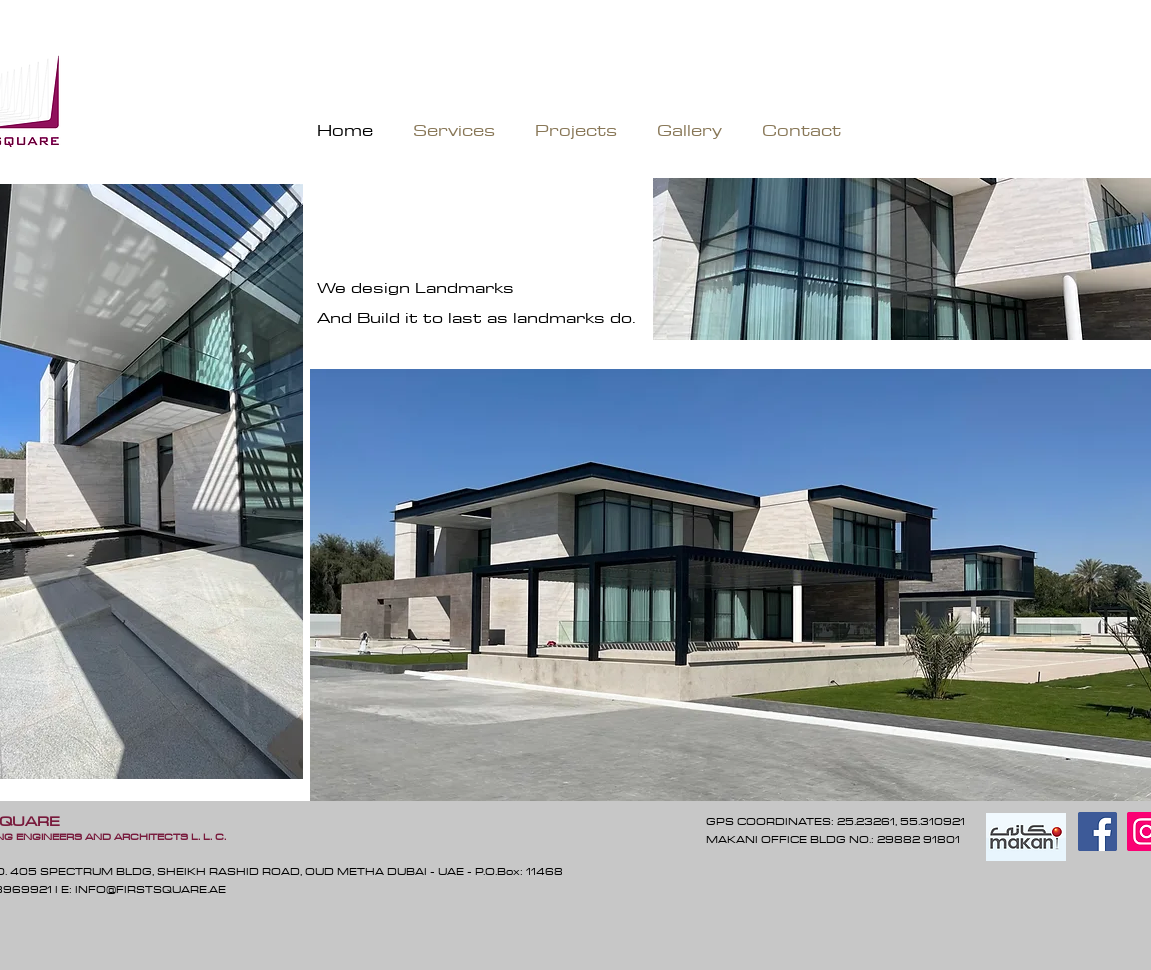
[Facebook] (1097, 831)
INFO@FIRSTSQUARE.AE (150, 889)
